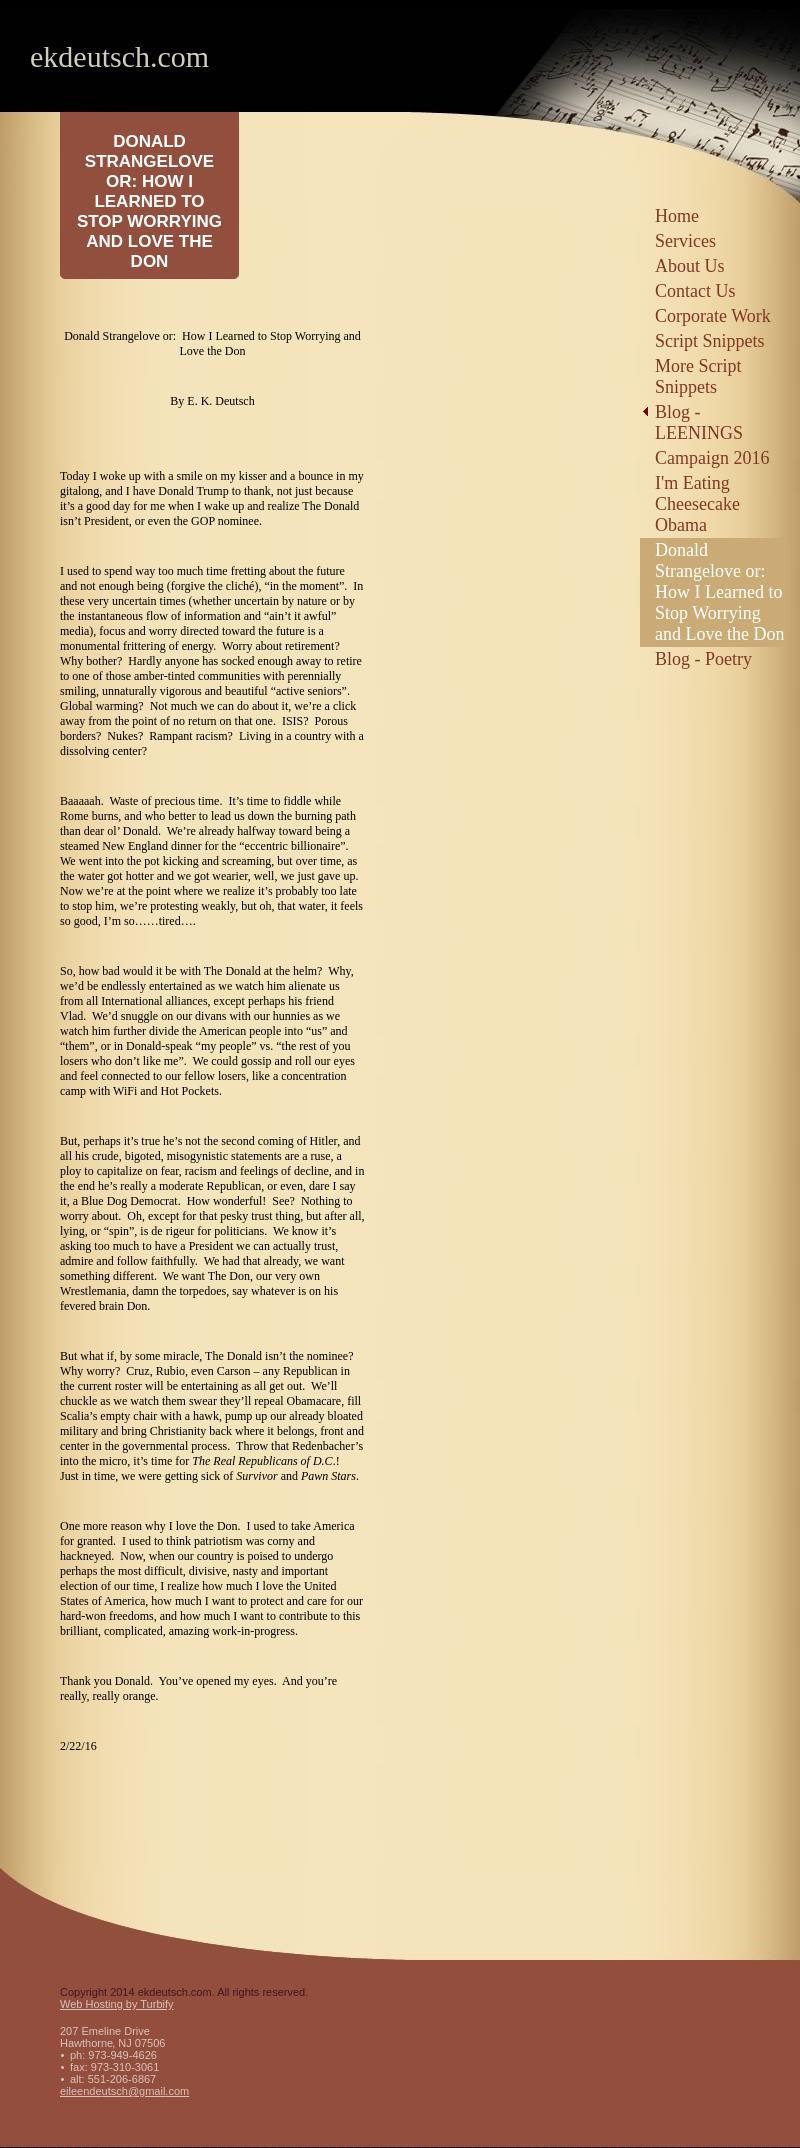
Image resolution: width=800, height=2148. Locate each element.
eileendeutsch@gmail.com (124, 2091)
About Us (690, 266)
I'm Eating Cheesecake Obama (697, 504)
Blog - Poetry (703, 659)
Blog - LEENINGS (699, 422)
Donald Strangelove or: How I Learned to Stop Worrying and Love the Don (719, 592)
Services (685, 241)
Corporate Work (713, 316)
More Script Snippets (698, 376)
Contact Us (695, 291)
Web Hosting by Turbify (117, 2004)
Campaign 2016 (712, 458)
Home (677, 216)
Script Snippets (710, 341)
